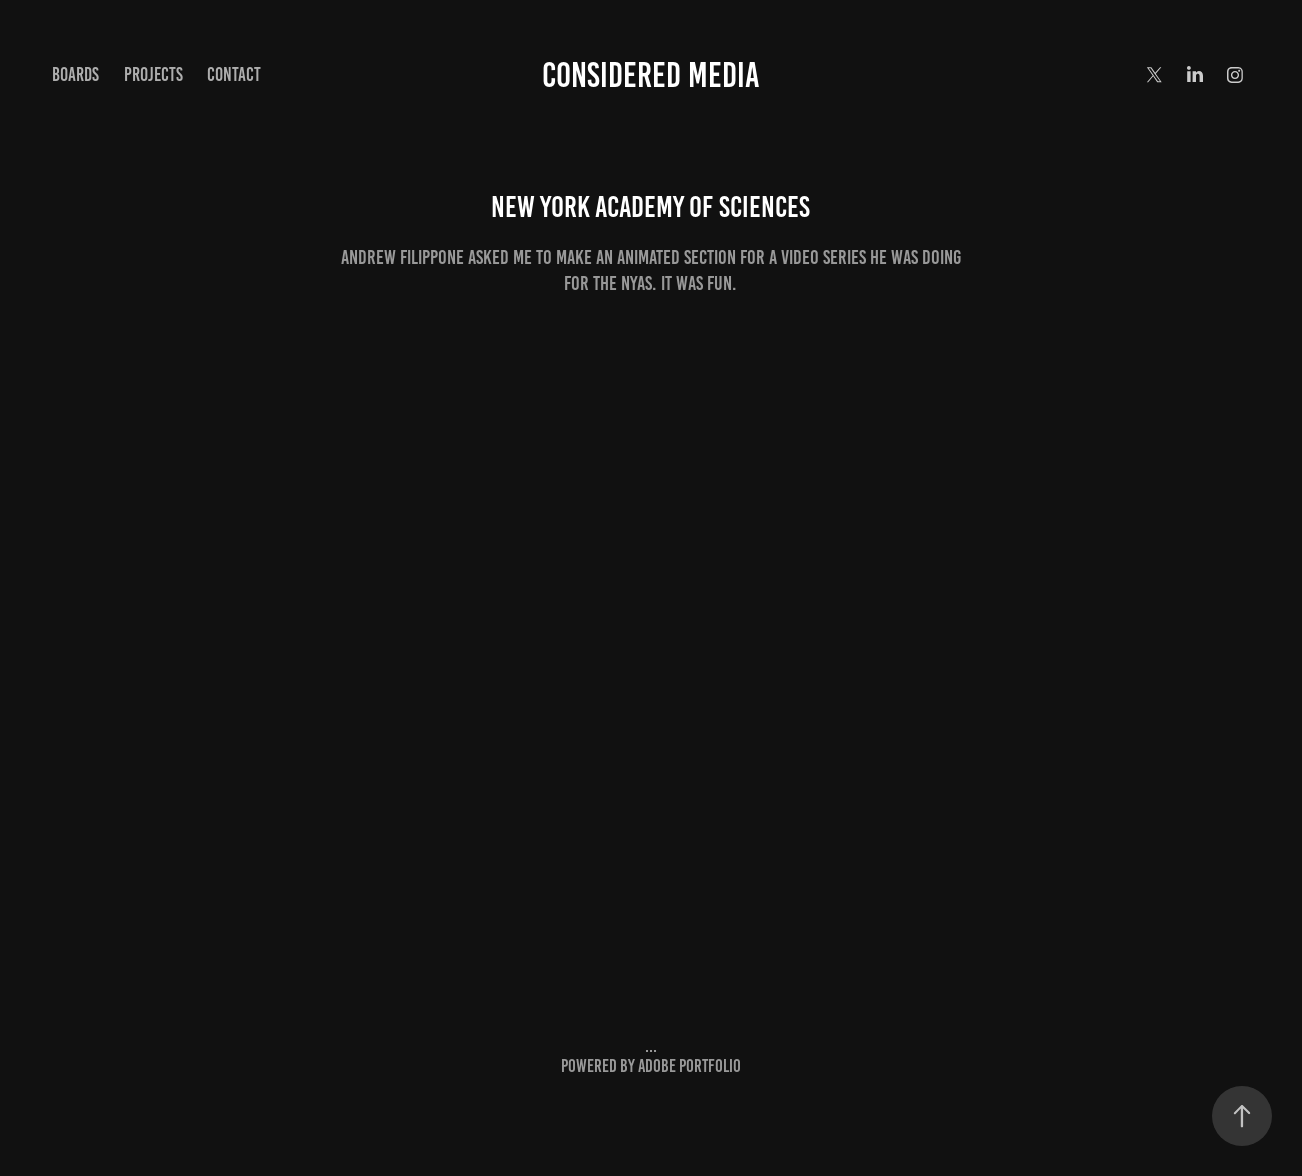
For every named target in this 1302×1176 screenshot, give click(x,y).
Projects (153, 74)
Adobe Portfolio (689, 1066)
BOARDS (75, 74)
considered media (651, 75)
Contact (234, 74)
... (651, 1046)
